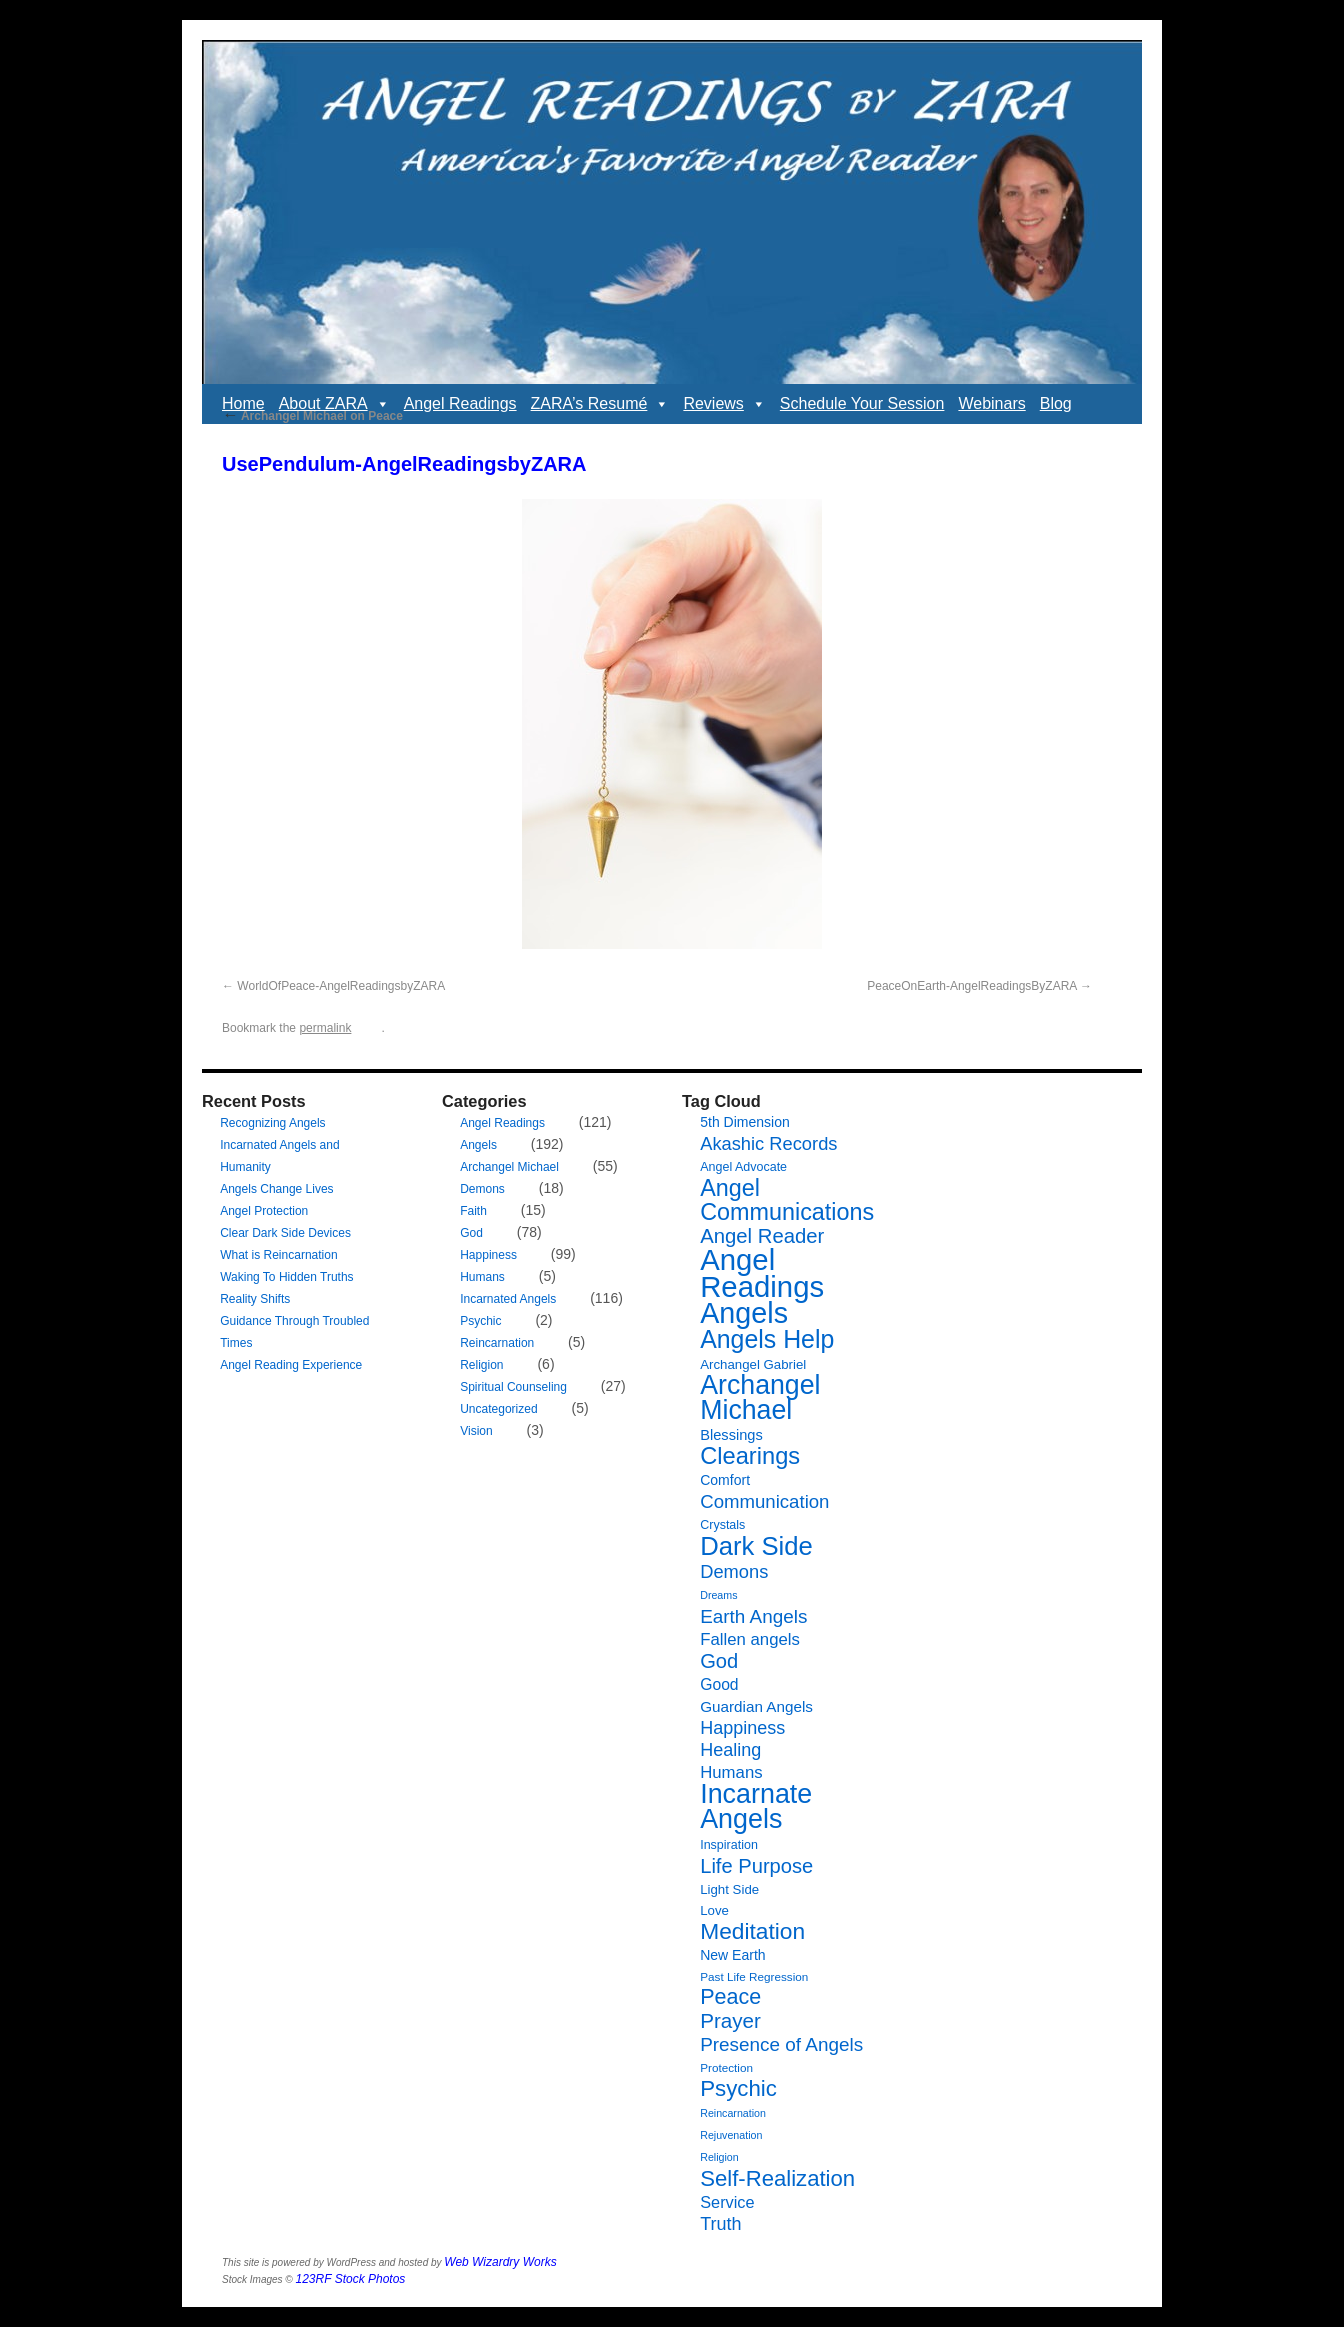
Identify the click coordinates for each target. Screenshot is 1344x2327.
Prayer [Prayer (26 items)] (730, 2020)
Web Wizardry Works (500, 2262)
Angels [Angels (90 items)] (744, 1313)
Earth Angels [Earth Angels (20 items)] (753, 1616)
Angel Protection (264, 1211)
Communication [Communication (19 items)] (764, 1501)
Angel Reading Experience (291, 1365)
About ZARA (334, 404)
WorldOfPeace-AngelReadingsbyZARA (341, 986)
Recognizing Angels (272, 1123)
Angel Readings (460, 403)
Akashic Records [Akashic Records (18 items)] (768, 1143)
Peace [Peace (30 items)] (730, 1997)
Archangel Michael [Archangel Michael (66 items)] (760, 1397)
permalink (325, 1028)
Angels (478, 1145)
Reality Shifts (255, 1299)
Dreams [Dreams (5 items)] (718, 1595)
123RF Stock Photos (351, 2279)
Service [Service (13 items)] (727, 2202)
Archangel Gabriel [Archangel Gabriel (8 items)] (753, 1364)
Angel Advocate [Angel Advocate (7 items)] (743, 1167)
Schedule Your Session (862, 403)
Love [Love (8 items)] (714, 1910)
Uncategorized (498, 1409)
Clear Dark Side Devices (285, 1233)
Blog (1056, 403)
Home (243, 403)
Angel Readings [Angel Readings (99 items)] (762, 1273)
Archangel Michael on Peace (312, 416)
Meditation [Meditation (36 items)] (752, 1931)
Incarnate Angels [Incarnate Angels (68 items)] (756, 1806)
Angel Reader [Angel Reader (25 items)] (762, 1236)
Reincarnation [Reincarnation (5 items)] (733, 2113)
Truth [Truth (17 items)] (720, 2224)
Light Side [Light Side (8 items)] (729, 1889)
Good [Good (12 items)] (719, 1684)
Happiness (488, 1255)
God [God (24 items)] (719, 1661)
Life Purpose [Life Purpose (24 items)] (756, 1866)
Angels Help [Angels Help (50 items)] (767, 1339)
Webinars (991, 403)
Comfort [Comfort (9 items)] (725, 1480)
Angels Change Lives (276, 1189)
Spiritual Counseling (513, 1387)
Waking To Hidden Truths (286, 1277)
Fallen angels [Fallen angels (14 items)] (750, 1639)
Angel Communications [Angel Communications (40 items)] (787, 1200)
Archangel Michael (509, 1167)
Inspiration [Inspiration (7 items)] (729, 1845)
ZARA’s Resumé (600, 404)
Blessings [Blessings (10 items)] (731, 1435)
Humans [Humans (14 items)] (731, 1772)
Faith (473, 1211)
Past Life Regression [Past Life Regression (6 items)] (754, 1976)
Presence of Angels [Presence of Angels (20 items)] (781, 2044)
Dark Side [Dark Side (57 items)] (756, 1546)
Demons (482, 1189)
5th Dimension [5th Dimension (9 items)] (745, 1122)
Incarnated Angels (508, 1299)
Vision (476, 1431)
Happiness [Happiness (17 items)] (742, 1728)
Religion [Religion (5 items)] (719, 2157)
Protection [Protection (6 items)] (726, 2067)
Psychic (480, 1321)
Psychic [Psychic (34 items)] (738, 2088)
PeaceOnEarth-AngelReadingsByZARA (971, 986)
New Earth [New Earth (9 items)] (732, 1955)
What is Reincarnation (278, 1255)
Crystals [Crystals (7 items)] (722, 1525)
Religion (481, 1365)
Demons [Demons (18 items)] (734, 1571)
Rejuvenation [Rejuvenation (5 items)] (731, 2135)
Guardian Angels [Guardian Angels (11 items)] (756, 1706)
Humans (482, 1277)
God (471, 1233)
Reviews (724, 404)
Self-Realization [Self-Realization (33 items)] (777, 2178)
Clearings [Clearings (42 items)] (750, 1456)
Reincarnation (497, 1343)
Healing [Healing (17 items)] (730, 1750)
